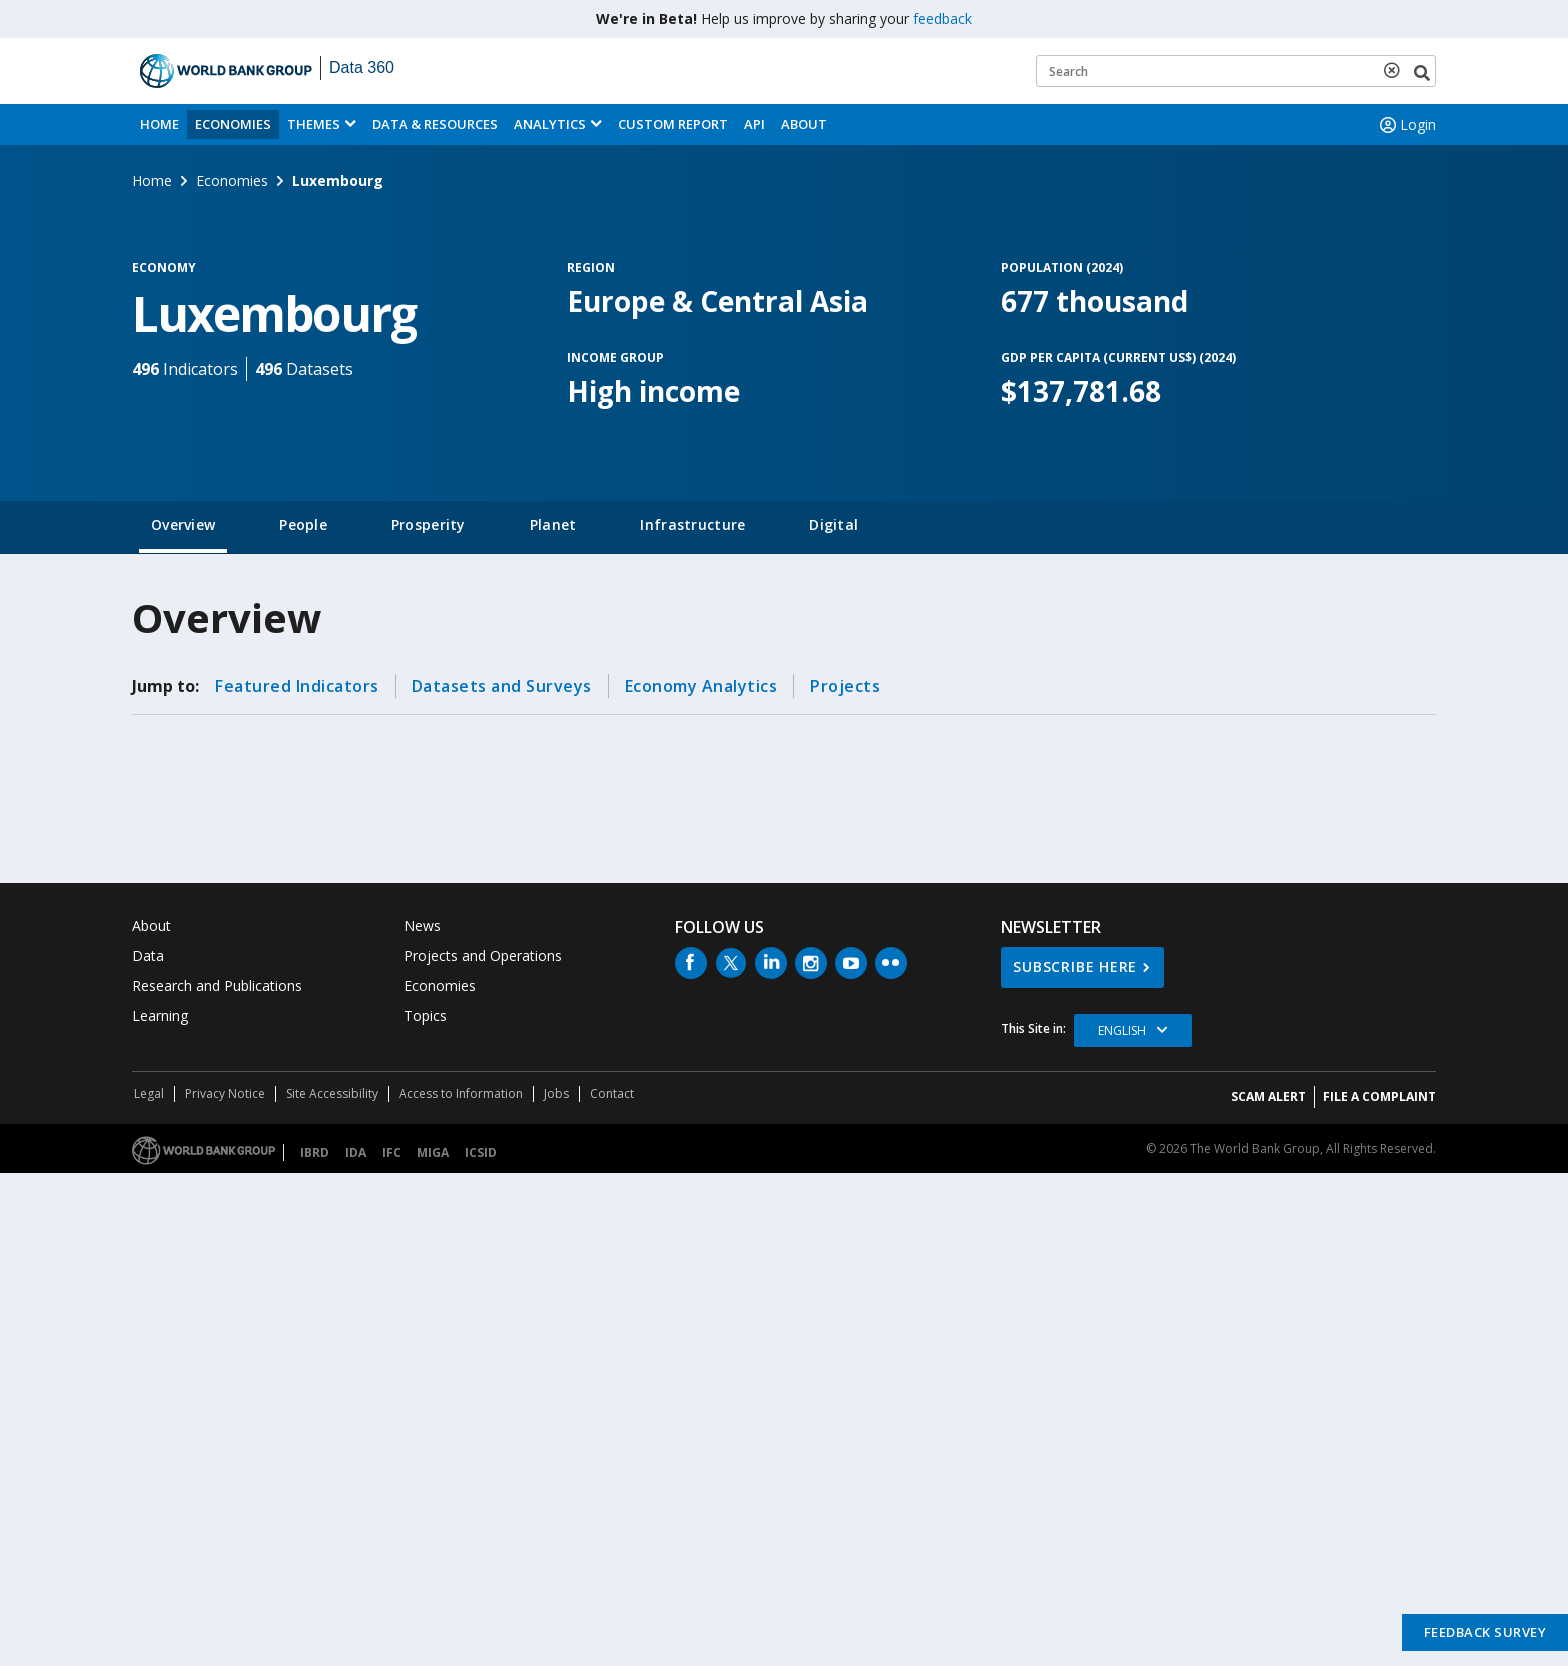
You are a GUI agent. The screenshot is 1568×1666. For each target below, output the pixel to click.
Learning (160, 1015)
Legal (149, 1093)
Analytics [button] (550, 124)
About (804, 124)
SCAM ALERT (1268, 1096)
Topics (425, 1015)
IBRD (314, 1152)
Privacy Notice (225, 1093)
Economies (233, 124)
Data (148, 955)
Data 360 (361, 67)
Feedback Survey (1485, 1632)
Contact (612, 1093)
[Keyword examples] (1236, 71)
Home (159, 124)
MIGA (433, 1152)
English (1122, 1030)
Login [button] (1406, 125)
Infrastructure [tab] (692, 524)
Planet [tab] (553, 524)
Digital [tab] (833, 524)
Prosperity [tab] (428, 524)
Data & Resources (435, 124)
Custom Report (673, 124)
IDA (355, 1152)
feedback (942, 18)
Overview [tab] (183, 524)
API (754, 124)
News (422, 925)
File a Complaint (1379, 1096)
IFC (391, 1152)
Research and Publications (217, 985)
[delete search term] (1396, 70)
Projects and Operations (483, 955)
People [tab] (303, 524)
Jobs (556, 1093)
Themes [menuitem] (313, 124)
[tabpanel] (784, 718)
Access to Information (461, 1093)
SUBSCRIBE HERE (1075, 966)
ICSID (481, 1152)
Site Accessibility (332, 1093)
